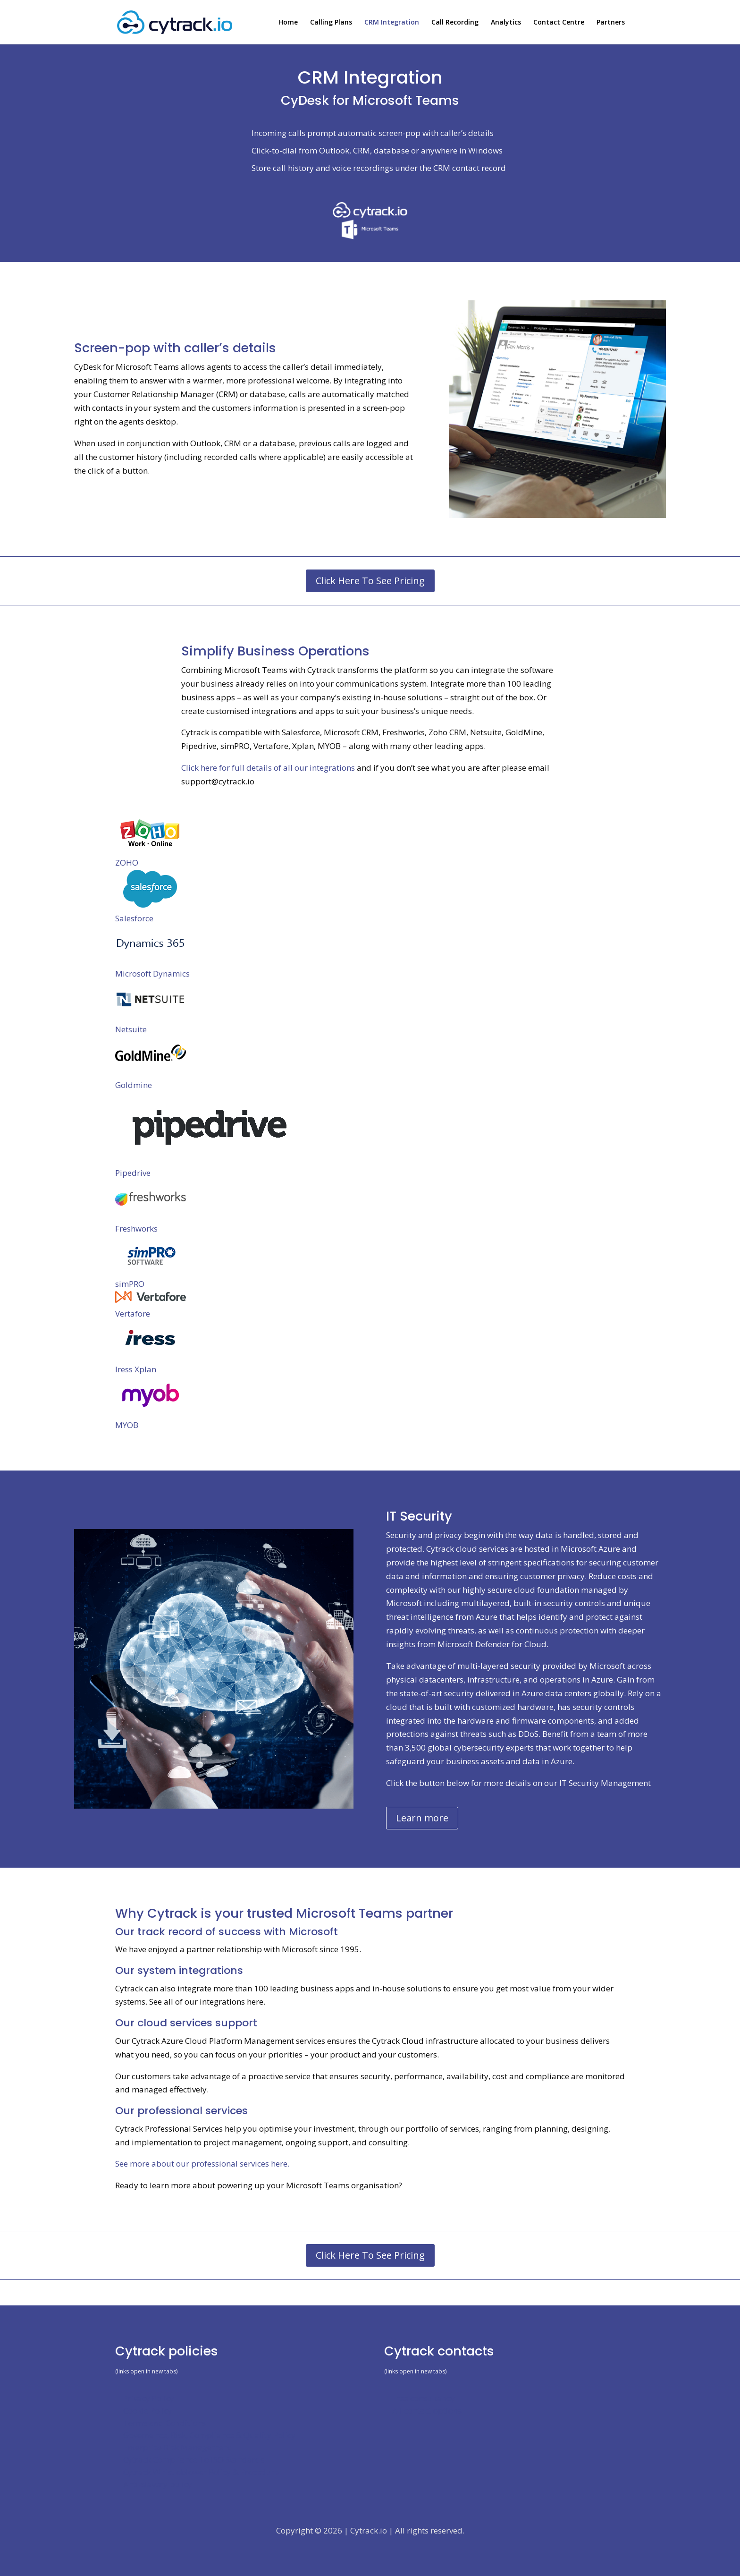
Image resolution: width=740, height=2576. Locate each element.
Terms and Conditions (164, 2422)
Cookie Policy (147, 2410)
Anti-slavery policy (157, 2484)
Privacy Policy (148, 2398)
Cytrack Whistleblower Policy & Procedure (201, 2471)
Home (288, 22)
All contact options (427, 2410)
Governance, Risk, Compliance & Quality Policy (209, 2435)
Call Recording (455, 22)
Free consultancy (423, 2398)
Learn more (422, 1817)
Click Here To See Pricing (370, 580)
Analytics (506, 22)
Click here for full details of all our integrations (268, 767)
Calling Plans (331, 22)
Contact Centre (558, 22)
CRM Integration (391, 22)
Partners (611, 22)
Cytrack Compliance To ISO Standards (193, 2459)
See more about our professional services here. (202, 2163)
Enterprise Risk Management (177, 2447)
